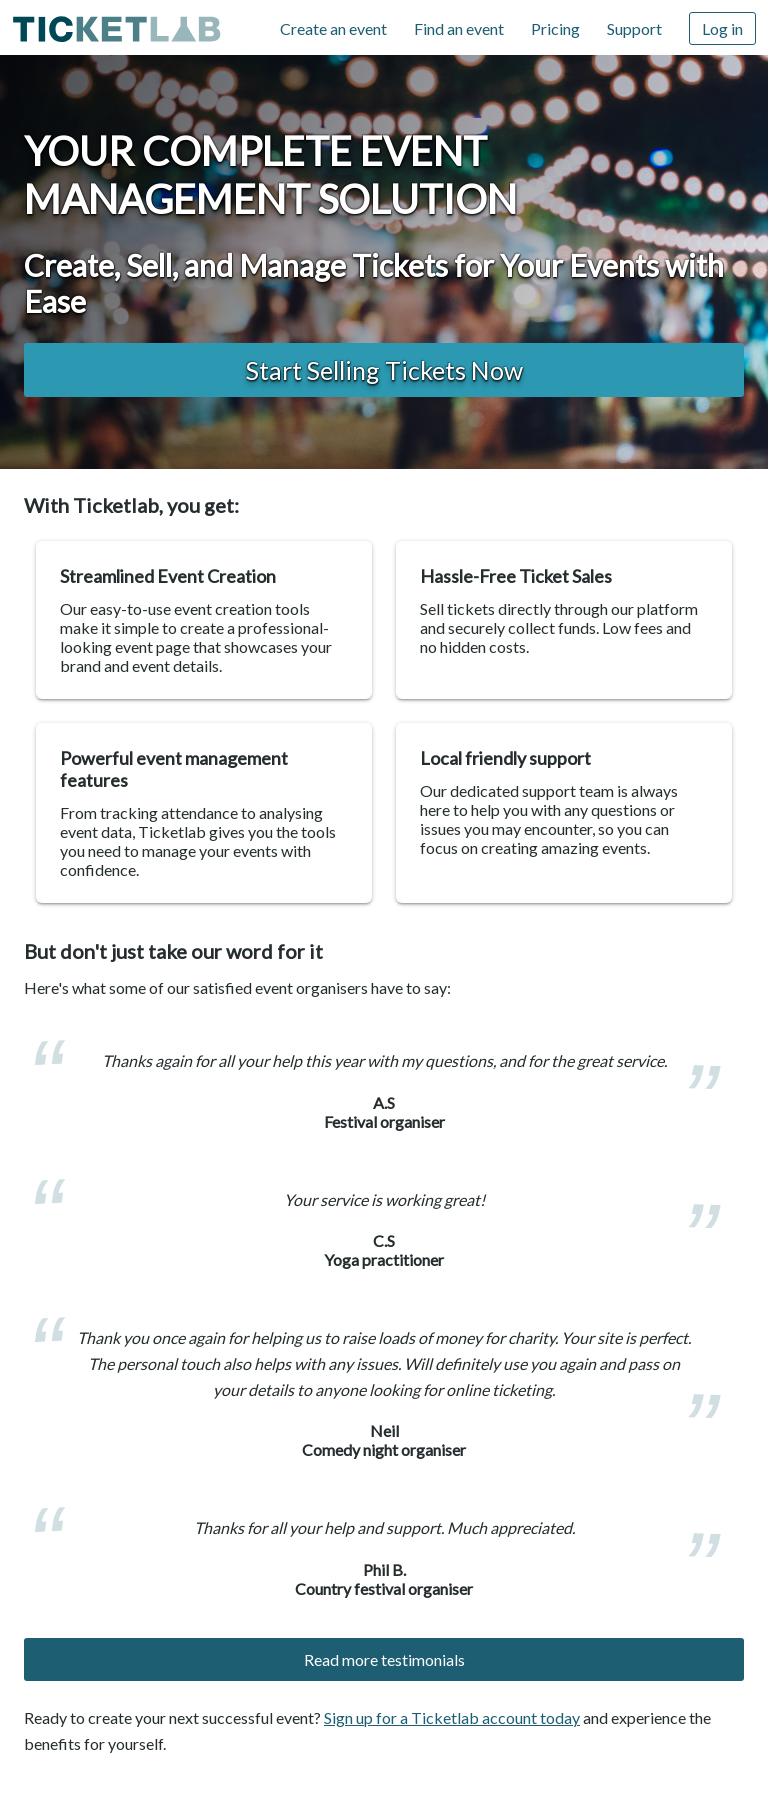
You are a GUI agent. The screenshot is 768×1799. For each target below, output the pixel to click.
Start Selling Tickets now (384, 370)
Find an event (459, 28)
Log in (722, 28)
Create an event (333, 28)
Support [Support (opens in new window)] (634, 28)
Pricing (555, 28)
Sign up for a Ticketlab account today (452, 1717)
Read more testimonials (384, 1659)
